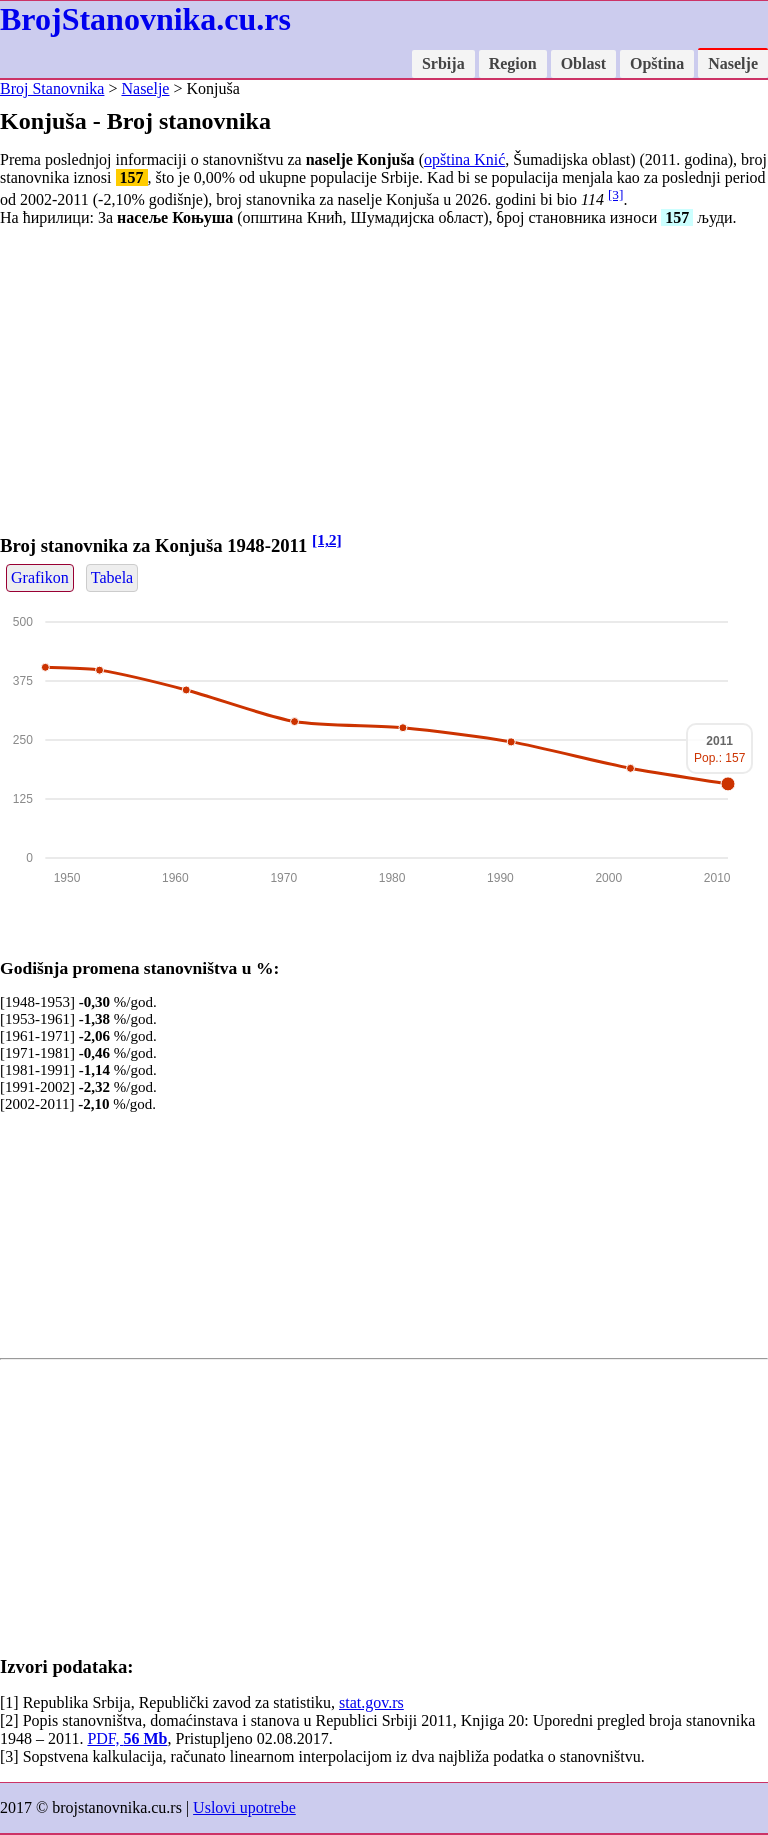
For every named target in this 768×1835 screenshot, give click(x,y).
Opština (657, 63)
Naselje (733, 63)
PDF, (127, 1738)
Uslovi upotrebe (244, 1807)
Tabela (112, 577)
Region (513, 63)
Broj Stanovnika (52, 88)
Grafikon (40, 577)
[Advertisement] (384, 383)
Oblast (583, 63)
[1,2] (327, 539)
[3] (616, 194)
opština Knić (464, 159)
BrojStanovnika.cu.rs (145, 19)
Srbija (443, 63)
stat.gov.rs (371, 1702)
